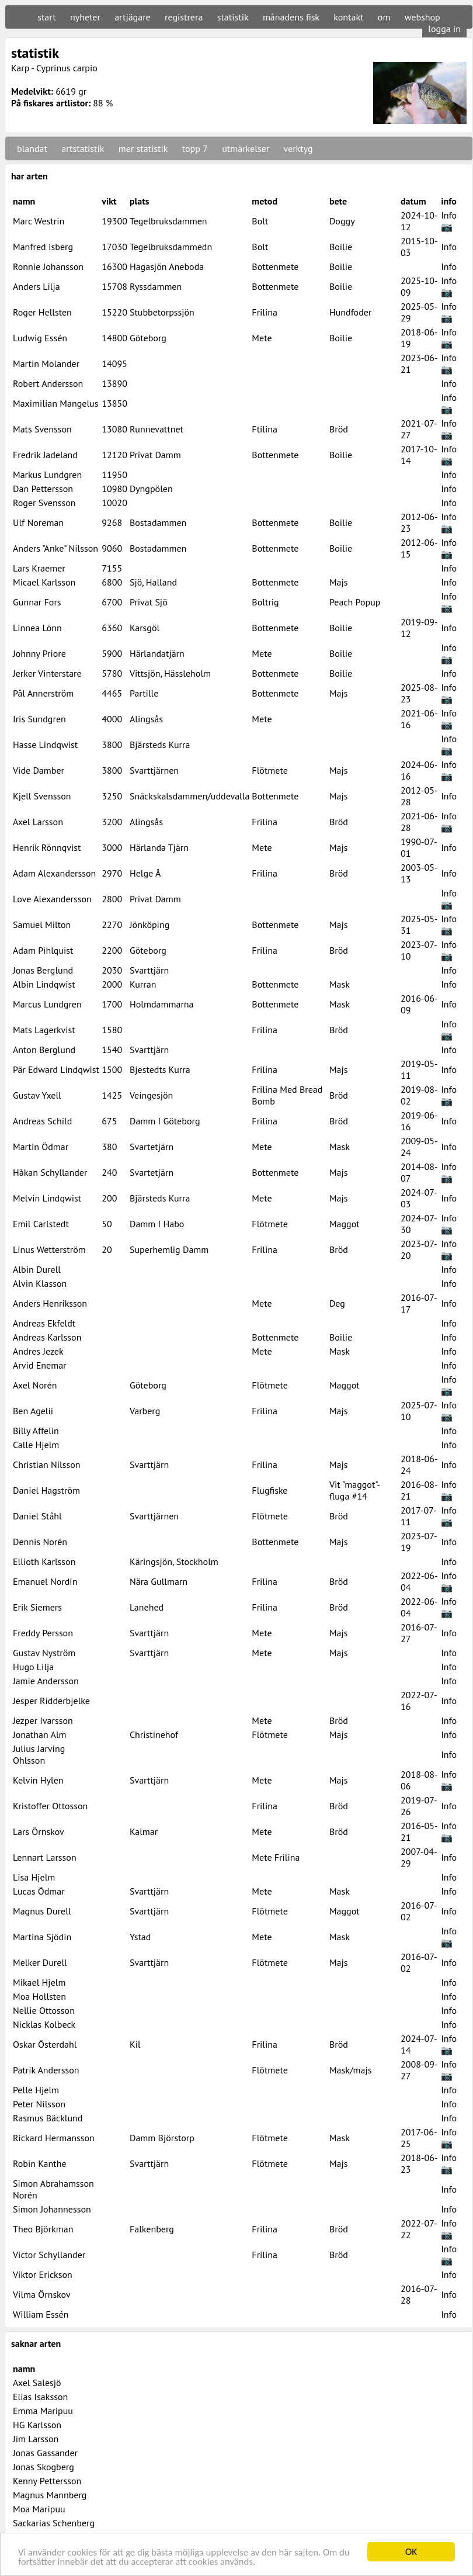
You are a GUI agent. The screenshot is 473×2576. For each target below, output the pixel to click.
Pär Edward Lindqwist (56, 1069)
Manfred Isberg (43, 246)
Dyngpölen (151, 488)
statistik (233, 17)
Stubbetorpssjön (162, 312)
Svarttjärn (149, 970)
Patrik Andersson (46, 2070)
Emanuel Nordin (45, 1581)
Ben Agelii (33, 1411)
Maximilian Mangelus (55, 403)
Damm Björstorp (162, 2138)
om (384, 17)
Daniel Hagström (46, 1490)
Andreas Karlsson (47, 1337)
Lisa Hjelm (34, 1877)
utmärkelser (245, 148)
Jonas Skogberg (43, 2467)
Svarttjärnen (154, 770)
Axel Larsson (38, 821)
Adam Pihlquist (43, 950)
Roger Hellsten (42, 312)
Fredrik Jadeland (45, 455)
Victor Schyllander (49, 2254)
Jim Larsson (35, 2439)
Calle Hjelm (36, 1444)
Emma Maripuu (43, 2410)
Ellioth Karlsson (44, 1561)
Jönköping (149, 924)
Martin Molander (46, 363)
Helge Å (145, 873)
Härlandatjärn (157, 653)
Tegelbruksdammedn (171, 246)
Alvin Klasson (40, 1283)
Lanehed (147, 1607)
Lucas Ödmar (39, 1891)
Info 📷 (449, 221)
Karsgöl (144, 627)
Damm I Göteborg (165, 1121)
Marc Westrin (38, 221)
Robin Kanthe (40, 2163)
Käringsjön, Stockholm (174, 1561)
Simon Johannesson (52, 2209)
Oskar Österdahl (44, 2044)
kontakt (348, 17)
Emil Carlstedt (41, 1224)
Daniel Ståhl (37, 1516)
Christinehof (154, 1734)
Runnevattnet (156, 429)
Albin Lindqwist (44, 984)
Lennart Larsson (44, 1857)
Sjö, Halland (153, 582)
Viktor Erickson (42, 2274)
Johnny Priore (39, 653)
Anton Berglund (44, 1049)
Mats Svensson (42, 429)
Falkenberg (152, 2229)
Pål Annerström (43, 693)
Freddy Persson (43, 1633)
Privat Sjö (149, 602)
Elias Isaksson (40, 2396)
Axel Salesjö (37, 2382)
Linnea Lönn (37, 627)
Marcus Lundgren (47, 1004)
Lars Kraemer (39, 568)
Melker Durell (40, 1962)
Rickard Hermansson (54, 2138)
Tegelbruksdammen (168, 221)
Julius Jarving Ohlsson (39, 1754)
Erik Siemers (37, 1607)
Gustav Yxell (37, 1095)
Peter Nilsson (39, 2104)
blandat (32, 148)
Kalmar (144, 1831)
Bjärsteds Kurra (160, 744)
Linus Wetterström (49, 1249)
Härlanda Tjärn (159, 847)
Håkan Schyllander (50, 1172)
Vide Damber (38, 770)
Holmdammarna (162, 1004)
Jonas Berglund (43, 970)
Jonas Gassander (45, 2453)
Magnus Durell (42, 1911)
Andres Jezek (38, 1351)
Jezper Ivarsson (43, 1720)
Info (449, 246)
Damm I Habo (157, 1224)
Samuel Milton (42, 924)
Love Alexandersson (52, 899)
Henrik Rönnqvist (47, 847)
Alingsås (146, 719)
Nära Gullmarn (158, 1581)
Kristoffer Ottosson (50, 1806)
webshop (422, 17)
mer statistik (143, 148)
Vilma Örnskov (42, 2294)
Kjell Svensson (42, 796)
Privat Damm (155, 455)
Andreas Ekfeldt (44, 1323)
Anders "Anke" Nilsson (55, 548)
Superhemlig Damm (169, 1249)
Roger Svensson (44, 502)
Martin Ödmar (40, 1146)
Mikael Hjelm (39, 1982)
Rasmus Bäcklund (47, 2118)
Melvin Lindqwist (47, 1198)
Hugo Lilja (33, 1667)
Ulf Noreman (38, 522)
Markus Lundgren (47, 474)
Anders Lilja (36, 286)
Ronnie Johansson (48, 266)
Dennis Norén (40, 1541)
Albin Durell (37, 1269)
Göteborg (148, 338)
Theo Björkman (43, 2229)
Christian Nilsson (47, 1464)
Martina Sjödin (42, 1937)
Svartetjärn (151, 1146)
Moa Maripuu (39, 2509)
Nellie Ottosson (44, 2010)
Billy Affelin (36, 1430)
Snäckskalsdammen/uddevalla (189, 796)
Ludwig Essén (40, 338)
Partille (144, 693)
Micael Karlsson (44, 582)
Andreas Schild (42, 1121)
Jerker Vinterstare (47, 673)
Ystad (140, 1937)
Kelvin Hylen (38, 1780)
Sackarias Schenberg (54, 2523)
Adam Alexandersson (54, 873)
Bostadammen (158, 522)
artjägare (132, 17)
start (46, 17)
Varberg (145, 1411)
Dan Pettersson (43, 488)
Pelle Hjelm (36, 2090)
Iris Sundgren (39, 719)
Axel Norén (35, 1385)
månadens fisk (291, 17)
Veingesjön (151, 1095)
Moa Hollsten (39, 1996)
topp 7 (195, 148)
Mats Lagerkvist (44, 1030)
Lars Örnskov (38, 1831)
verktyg (297, 148)
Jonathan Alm (40, 1734)
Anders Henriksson (50, 1303)
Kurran (143, 984)
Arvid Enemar (40, 1365)
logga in (444, 28)
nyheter (85, 17)
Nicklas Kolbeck (44, 2024)
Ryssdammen (156, 286)
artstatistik (82, 148)
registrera (184, 17)
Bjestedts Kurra (160, 1069)
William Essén (40, 2314)
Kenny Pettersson (47, 2481)
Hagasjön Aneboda (167, 266)
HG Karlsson (37, 2424)
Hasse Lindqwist (45, 744)
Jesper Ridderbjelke (51, 1700)
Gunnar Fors (37, 602)
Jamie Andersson (46, 1681)
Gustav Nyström (44, 1653)
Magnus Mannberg (49, 2495)
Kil (135, 2044)
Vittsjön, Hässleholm (170, 673)
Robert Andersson (48, 383)
